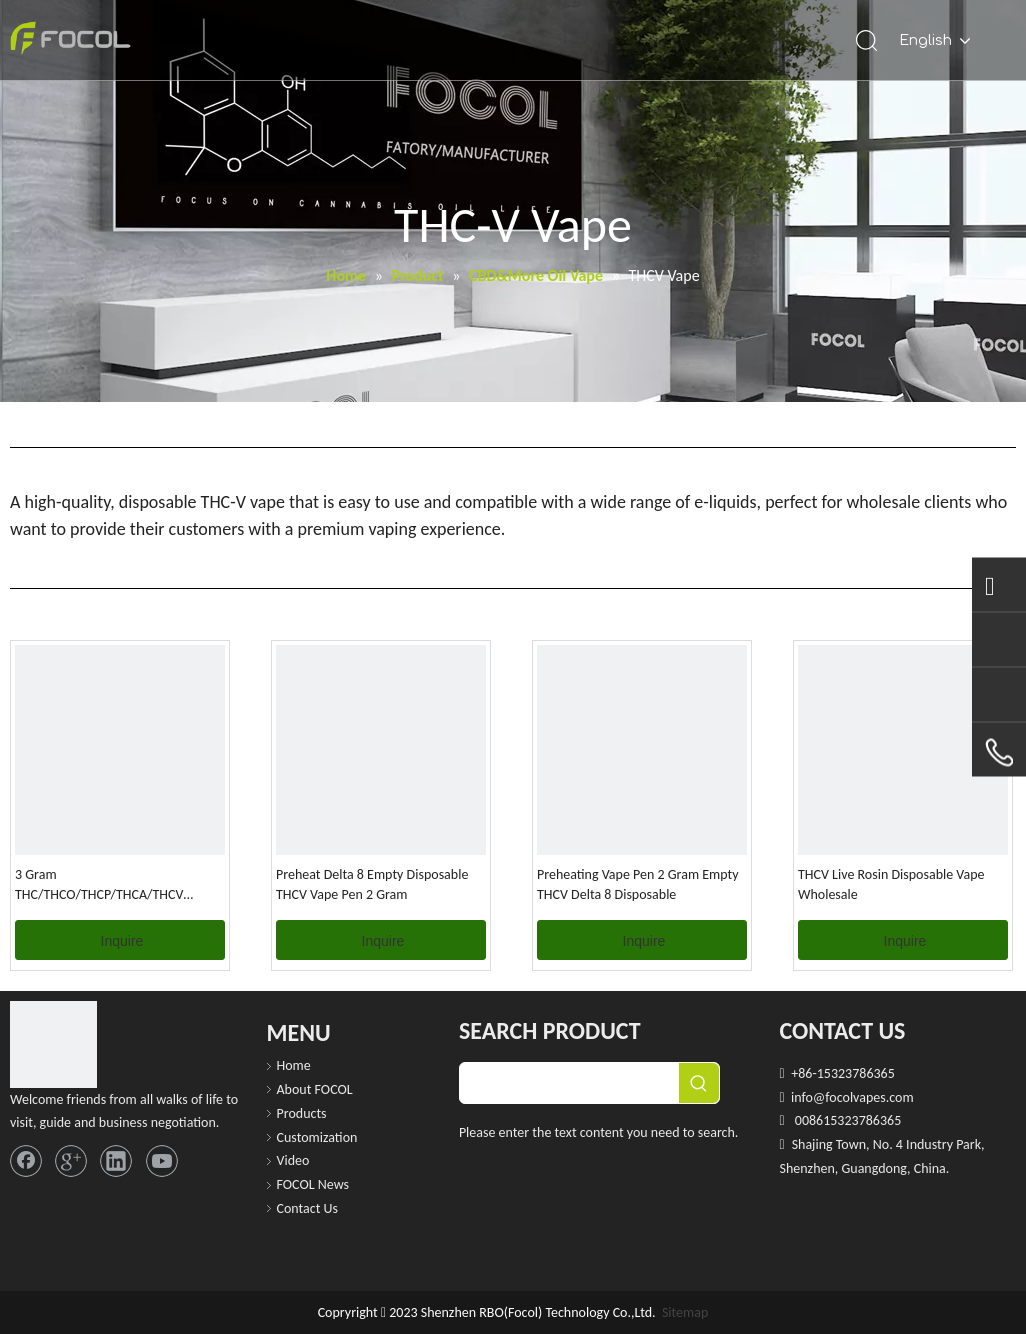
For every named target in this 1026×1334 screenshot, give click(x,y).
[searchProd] (569, 1083)
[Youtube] (162, 1161)
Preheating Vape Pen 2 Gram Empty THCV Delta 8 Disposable (638, 884)
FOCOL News (313, 1184)
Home (294, 1065)
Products (302, 1113)
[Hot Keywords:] (699, 1083)
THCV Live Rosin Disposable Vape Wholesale (891, 884)
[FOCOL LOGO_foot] (53, 1044)
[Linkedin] (116, 1161)
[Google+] (71, 1161)
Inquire (122, 941)
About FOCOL (315, 1089)
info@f (810, 1097)
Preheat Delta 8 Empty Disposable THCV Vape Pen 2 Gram (372, 884)
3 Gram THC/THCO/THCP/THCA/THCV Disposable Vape (99, 885)
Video (293, 1160)
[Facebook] (26, 1161)
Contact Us (308, 1208)
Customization (317, 1137)
